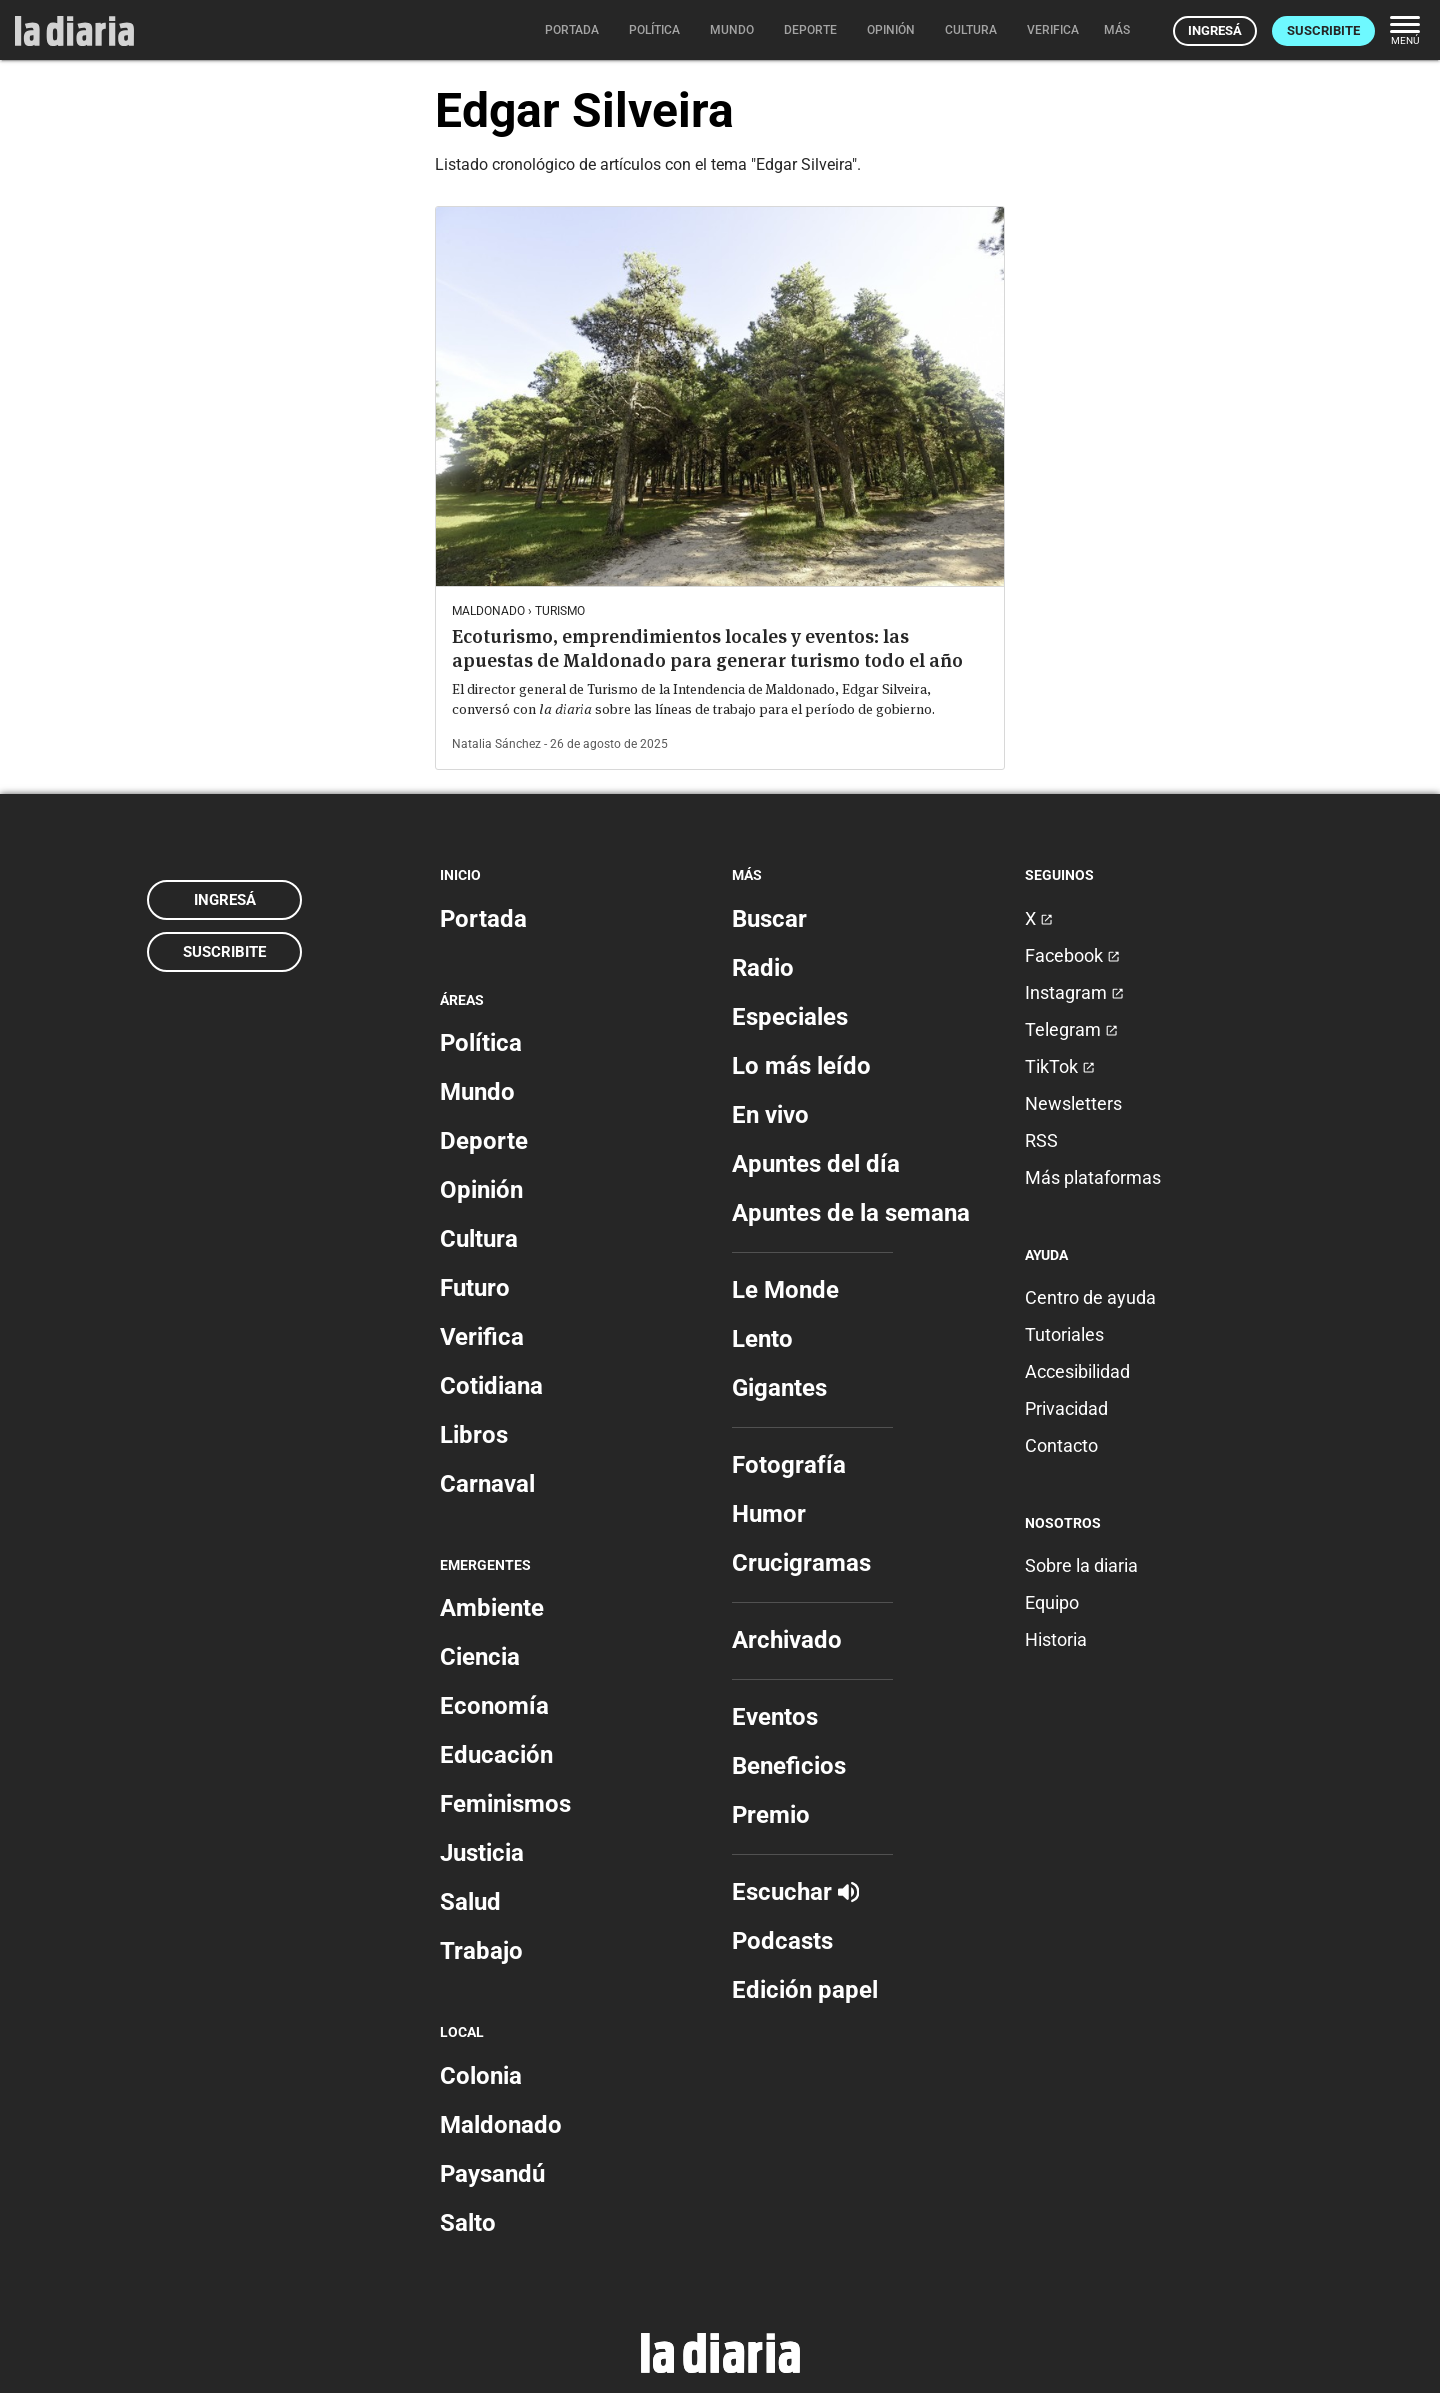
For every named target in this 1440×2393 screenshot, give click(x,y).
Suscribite (1323, 30)
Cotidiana (491, 1386)
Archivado (787, 1640)
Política (481, 1043)
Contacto (1061, 1445)
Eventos (775, 1717)
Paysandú (492, 2174)
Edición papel (805, 1990)
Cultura (479, 1239)
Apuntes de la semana (851, 1213)
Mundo (477, 1092)
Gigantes (779, 1388)
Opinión (481, 1190)
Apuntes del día (816, 1164)
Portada (483, 919)
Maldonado (501, 2125)
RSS (1041, 1140)
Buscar (769, 919)
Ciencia (480, 1657)
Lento (762, 1339)
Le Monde (785, 1290)
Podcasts (782, 1941)
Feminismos (505, 1804)
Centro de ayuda (1090, 1297)
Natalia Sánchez (496, 744)
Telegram (1071, 1029)
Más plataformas (1093, 1177)
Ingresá (1215, 30)
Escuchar (795, 1892)
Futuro (475, 1288)
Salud (470, 1902)
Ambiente (492, 1608)
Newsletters (1073, 1103)
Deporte (484, 1141)
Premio (771, 1815)
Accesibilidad (1077, 1371)
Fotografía (789, 1465)
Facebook (1072, 955)
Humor (769, 1514)
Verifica (482, 1337)
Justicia (482, 1853)
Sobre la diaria (1081, 1565)
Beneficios (789, 1766)
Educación (496, 1755)
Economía (494, 1706)
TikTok (1060, 1066)
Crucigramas (801, 1563)
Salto (468, 2223)
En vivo (770, 1115)
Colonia (481, 2076)
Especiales (790, 1017)
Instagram (1074, 992)
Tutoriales (1064, 1334)
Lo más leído (801, 1066)
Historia (1056, 1639)
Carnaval (487, 1484)
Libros (474, 1435)
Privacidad (1066, 1408)
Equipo (1052, 1602)
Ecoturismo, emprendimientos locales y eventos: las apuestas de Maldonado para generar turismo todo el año (707, 648)
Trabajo (481, 1951)
